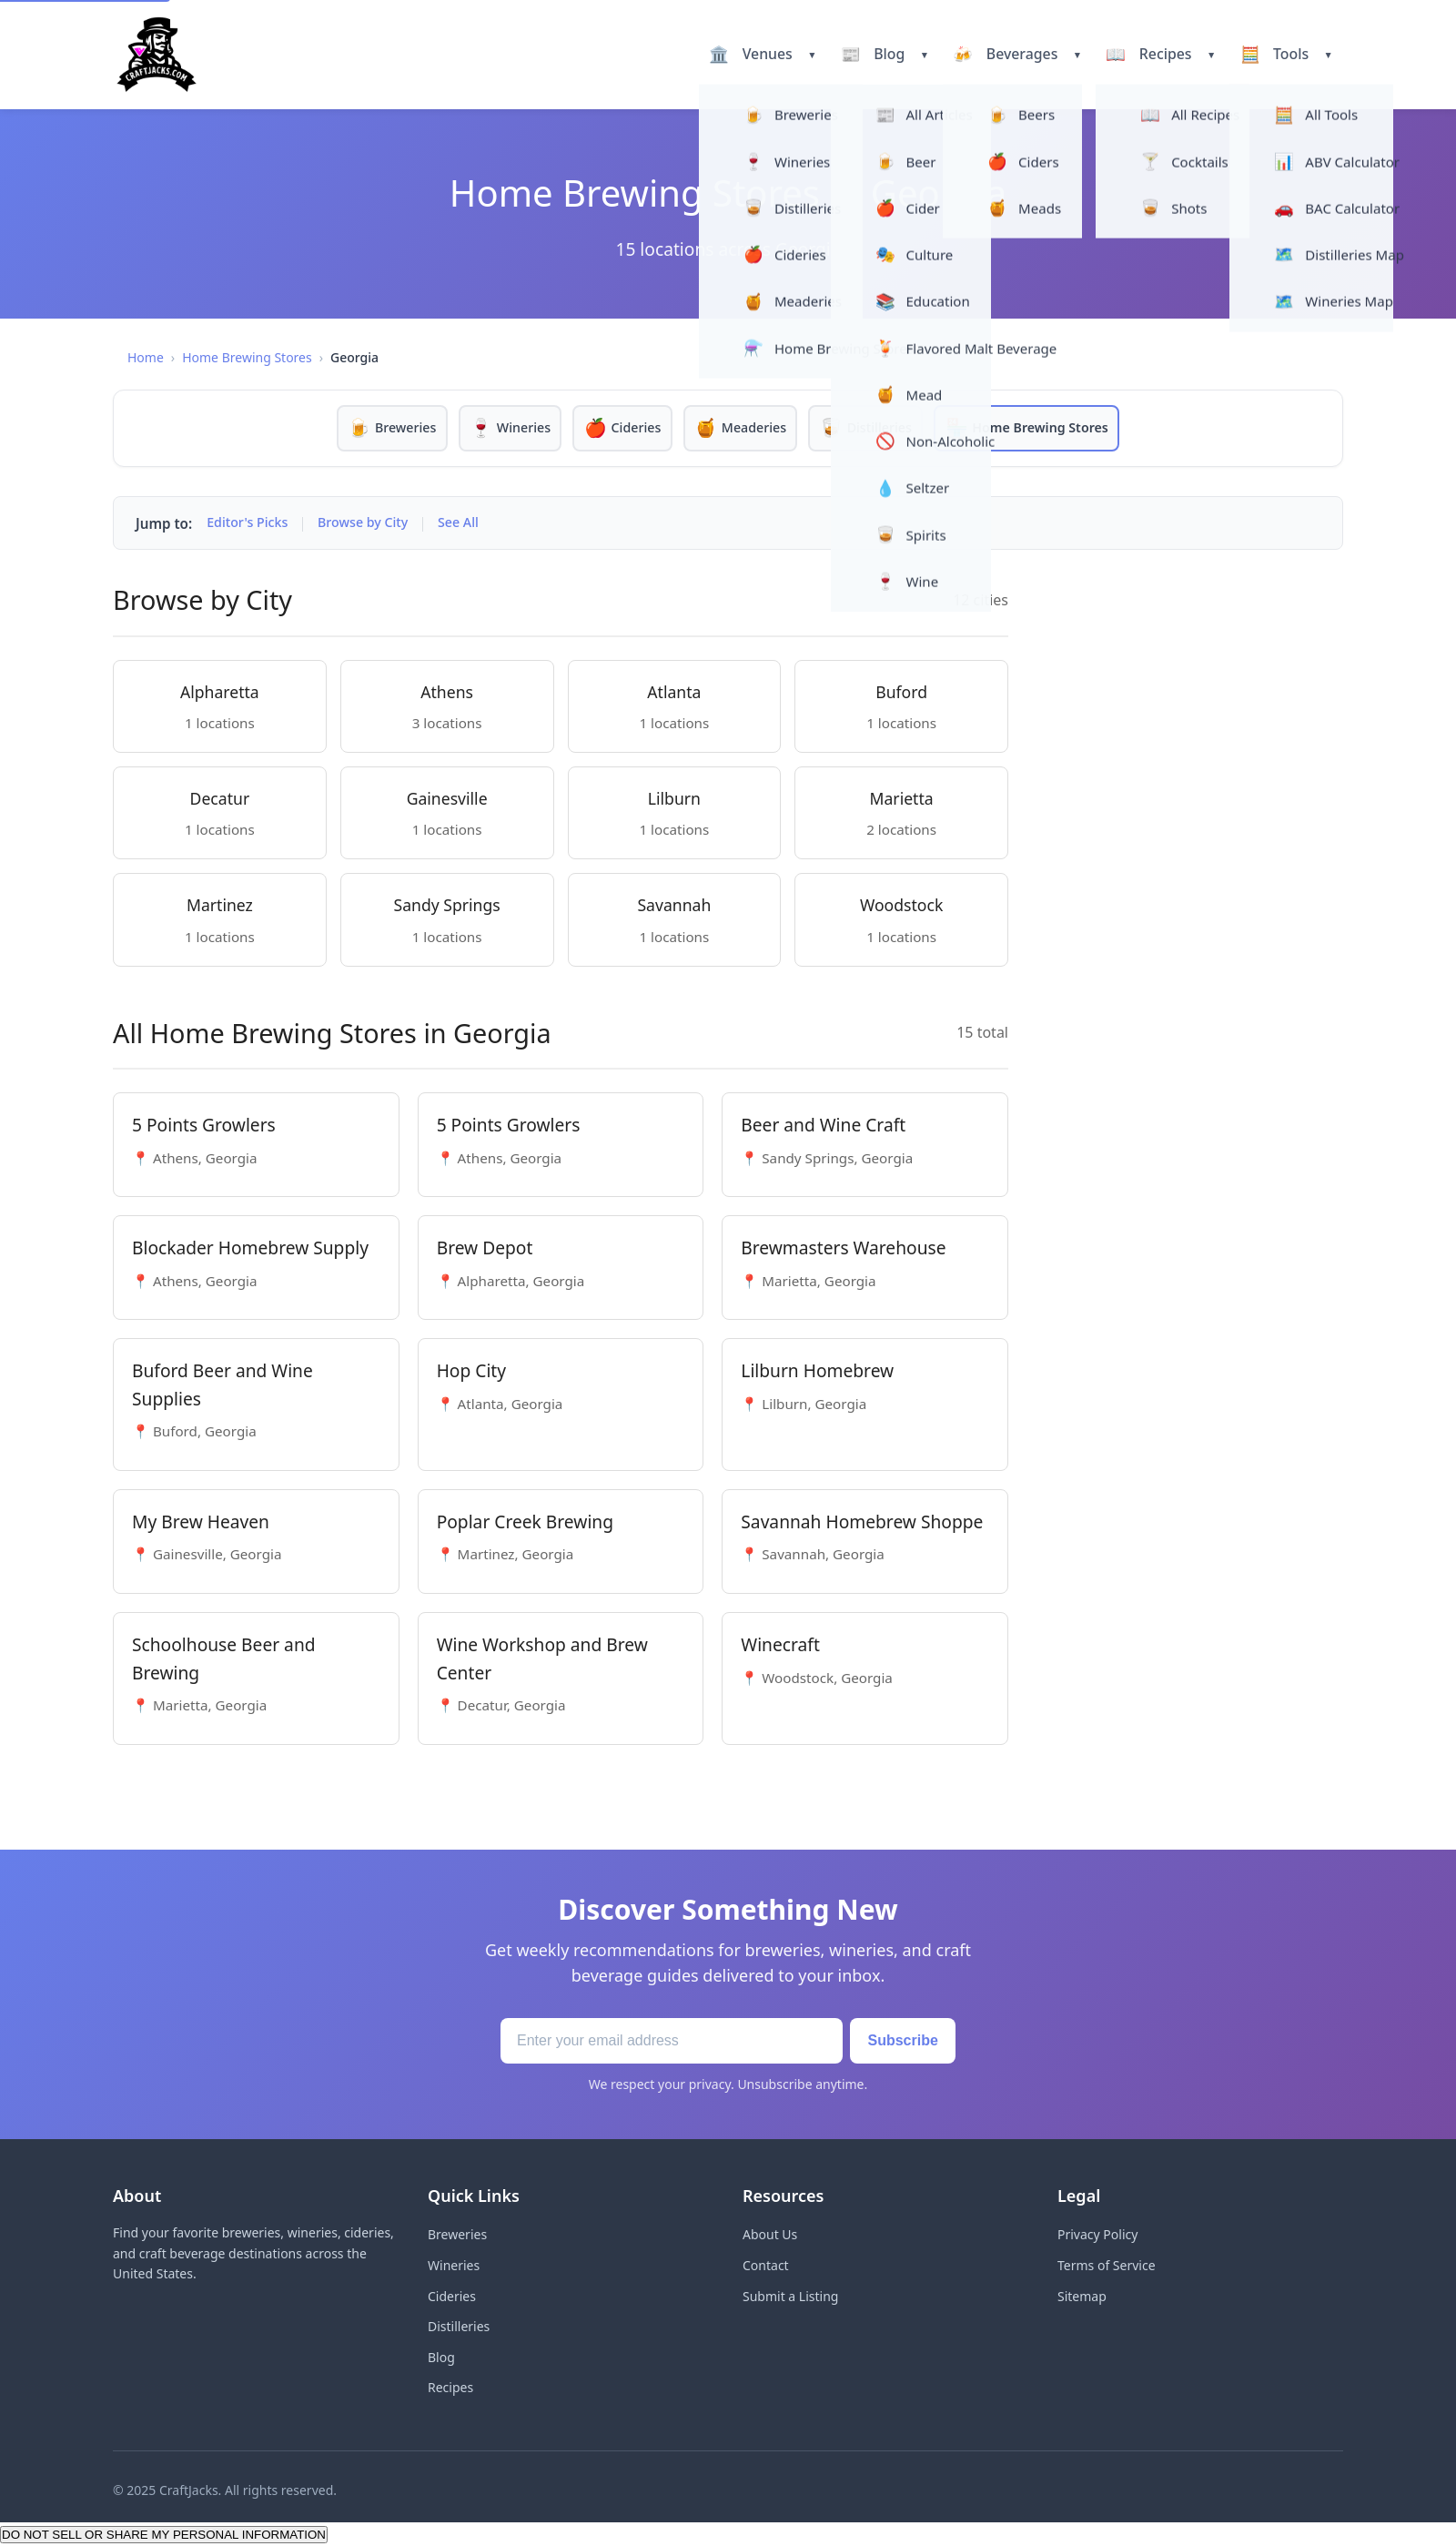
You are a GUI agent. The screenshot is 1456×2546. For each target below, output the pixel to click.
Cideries (452, 2296)
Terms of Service (1106, 2265)
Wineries (454, 2265)
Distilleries (459, 2327)
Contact (766, 2265)
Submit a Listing (790, 2296)
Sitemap (1082, 2296)
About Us (770, 2235)
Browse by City (371, 524)
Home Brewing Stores (247, 357)
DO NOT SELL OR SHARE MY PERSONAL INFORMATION (164, 2535)
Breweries (457, 2235)
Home (145, 357)
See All (471, 524)
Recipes (450, 2388)
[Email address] (660, 2041)
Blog (441, 2357)
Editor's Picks (250, 524)
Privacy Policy (1097, 2235)
